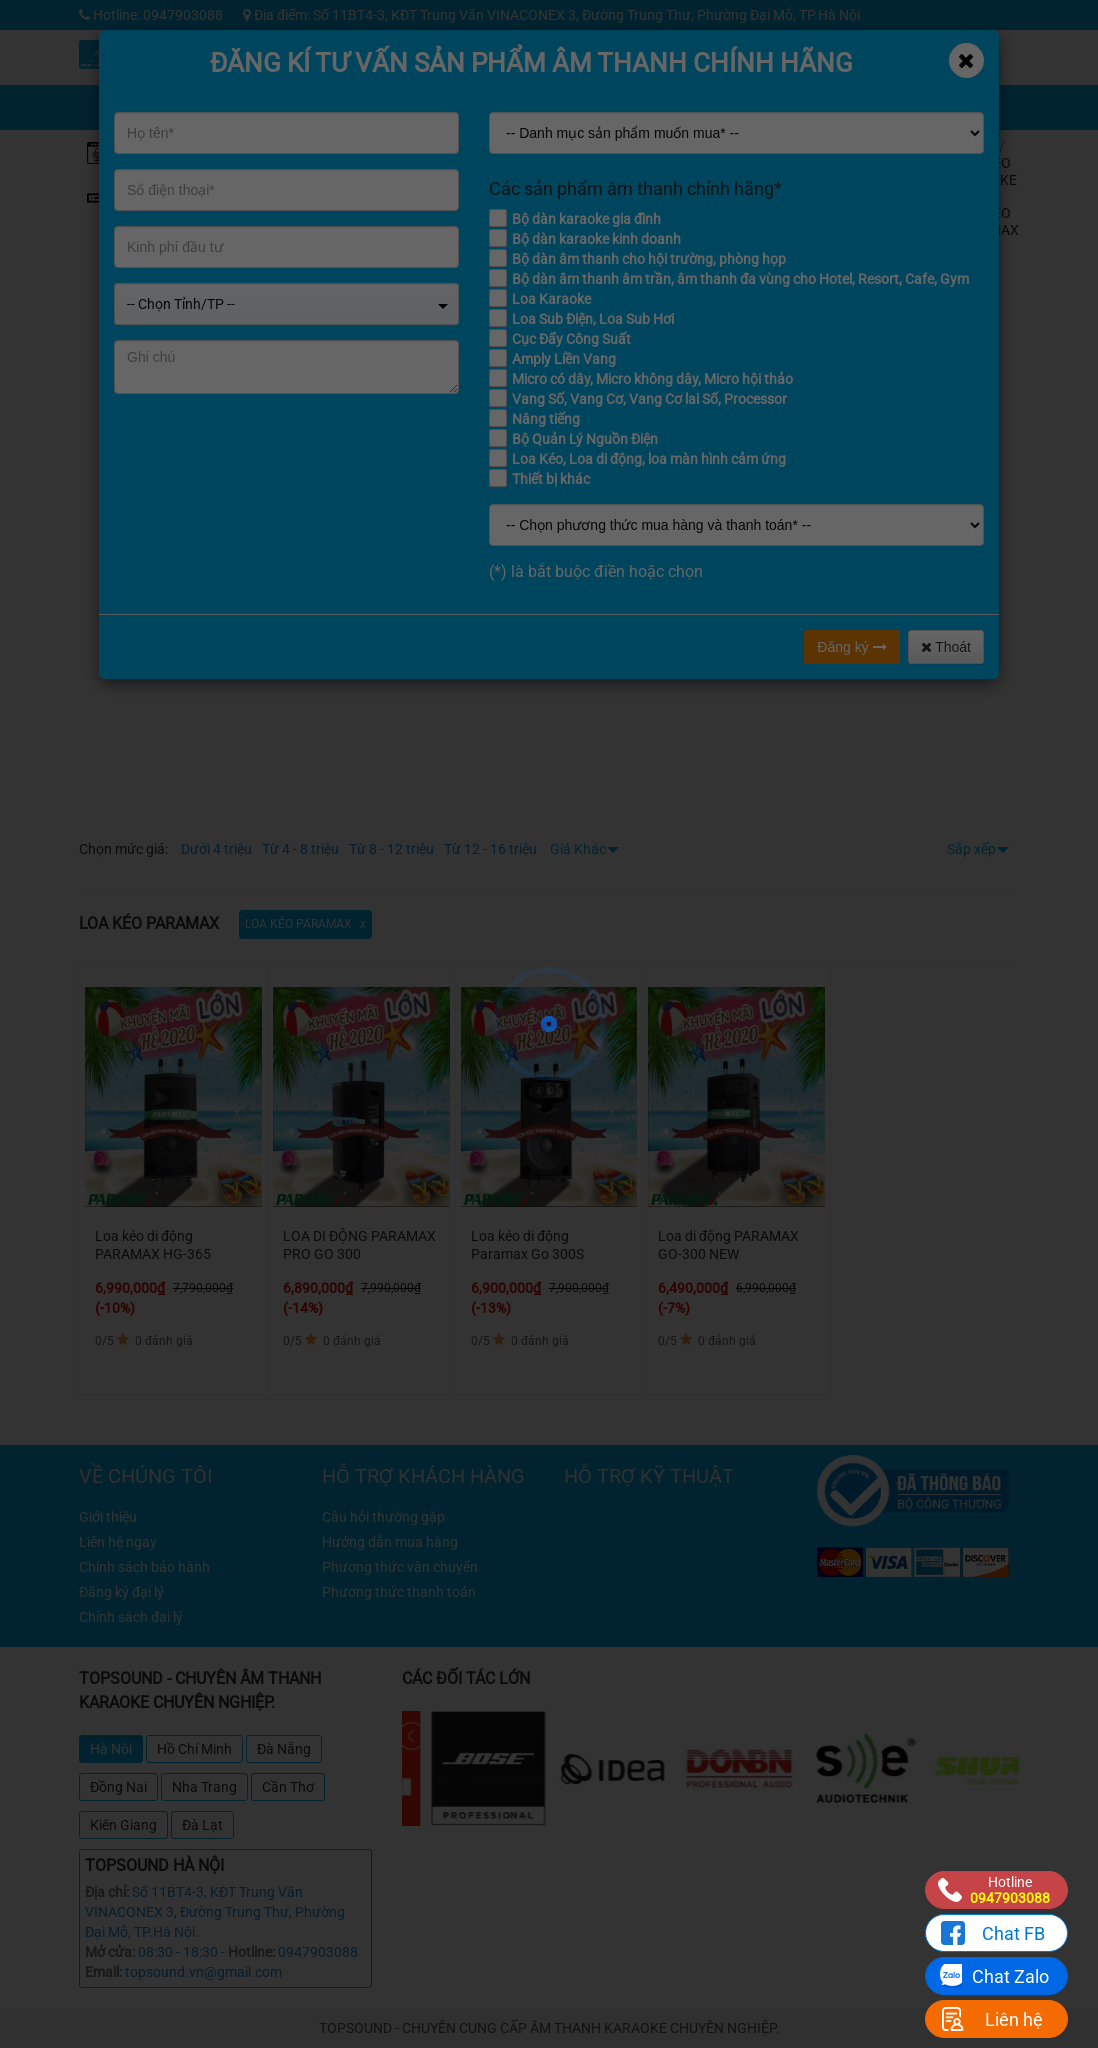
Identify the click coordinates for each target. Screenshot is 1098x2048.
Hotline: (251, 1952)
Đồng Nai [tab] (118, 1787)
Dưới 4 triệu (216, 849)
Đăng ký (851, 647)
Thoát (946, 647)
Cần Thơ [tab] (288, 1787)
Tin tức (832, 49)
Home (972, 146)
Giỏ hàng (762, 94)
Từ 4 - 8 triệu (300, 849)
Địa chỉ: (107, 1892)
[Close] (966, 60)
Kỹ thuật (757, 49)
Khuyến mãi (682, 49)
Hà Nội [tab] (111, 1749)
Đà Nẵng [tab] (284, 1749)
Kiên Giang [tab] (123, 1825)
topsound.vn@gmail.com (203, 1972)
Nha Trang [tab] (204, 1787)
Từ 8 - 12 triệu (391, 849)
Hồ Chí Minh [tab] (194, 1749)
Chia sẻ (682, 94)
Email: (103, 1972)
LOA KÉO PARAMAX (986, 221)
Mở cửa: (110, 1952)
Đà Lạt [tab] (202, 1825)
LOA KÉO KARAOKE (985, 171)
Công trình (907, 49)
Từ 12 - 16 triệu (490, 849)
